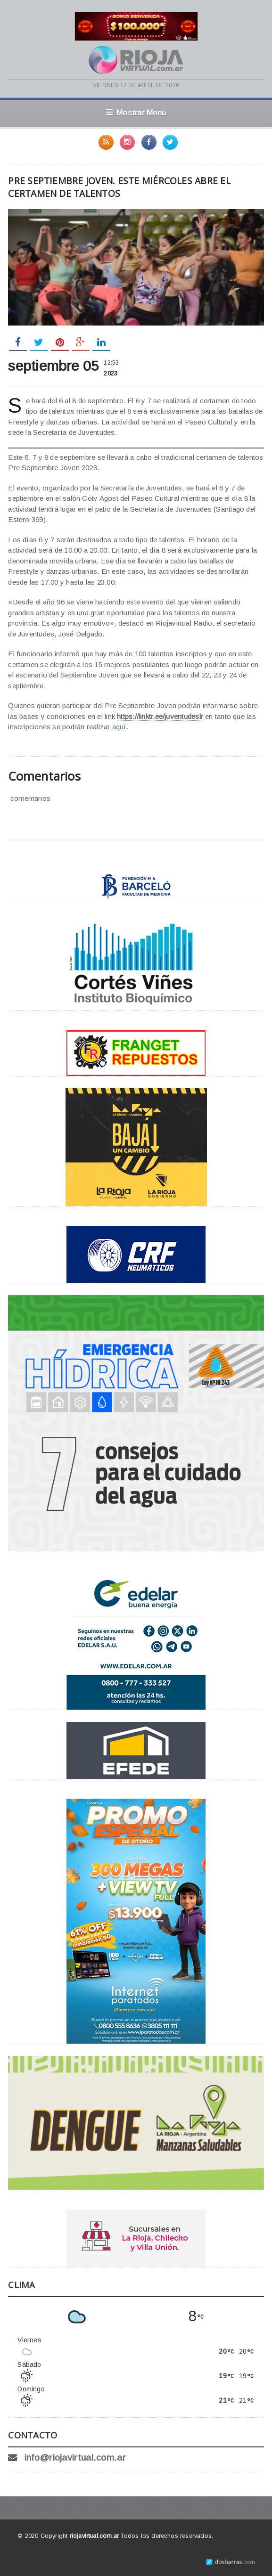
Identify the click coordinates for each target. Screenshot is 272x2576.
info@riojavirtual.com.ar (75, 2457)
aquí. (120, 727)
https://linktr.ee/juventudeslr (160, 716)
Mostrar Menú (136, 112)
